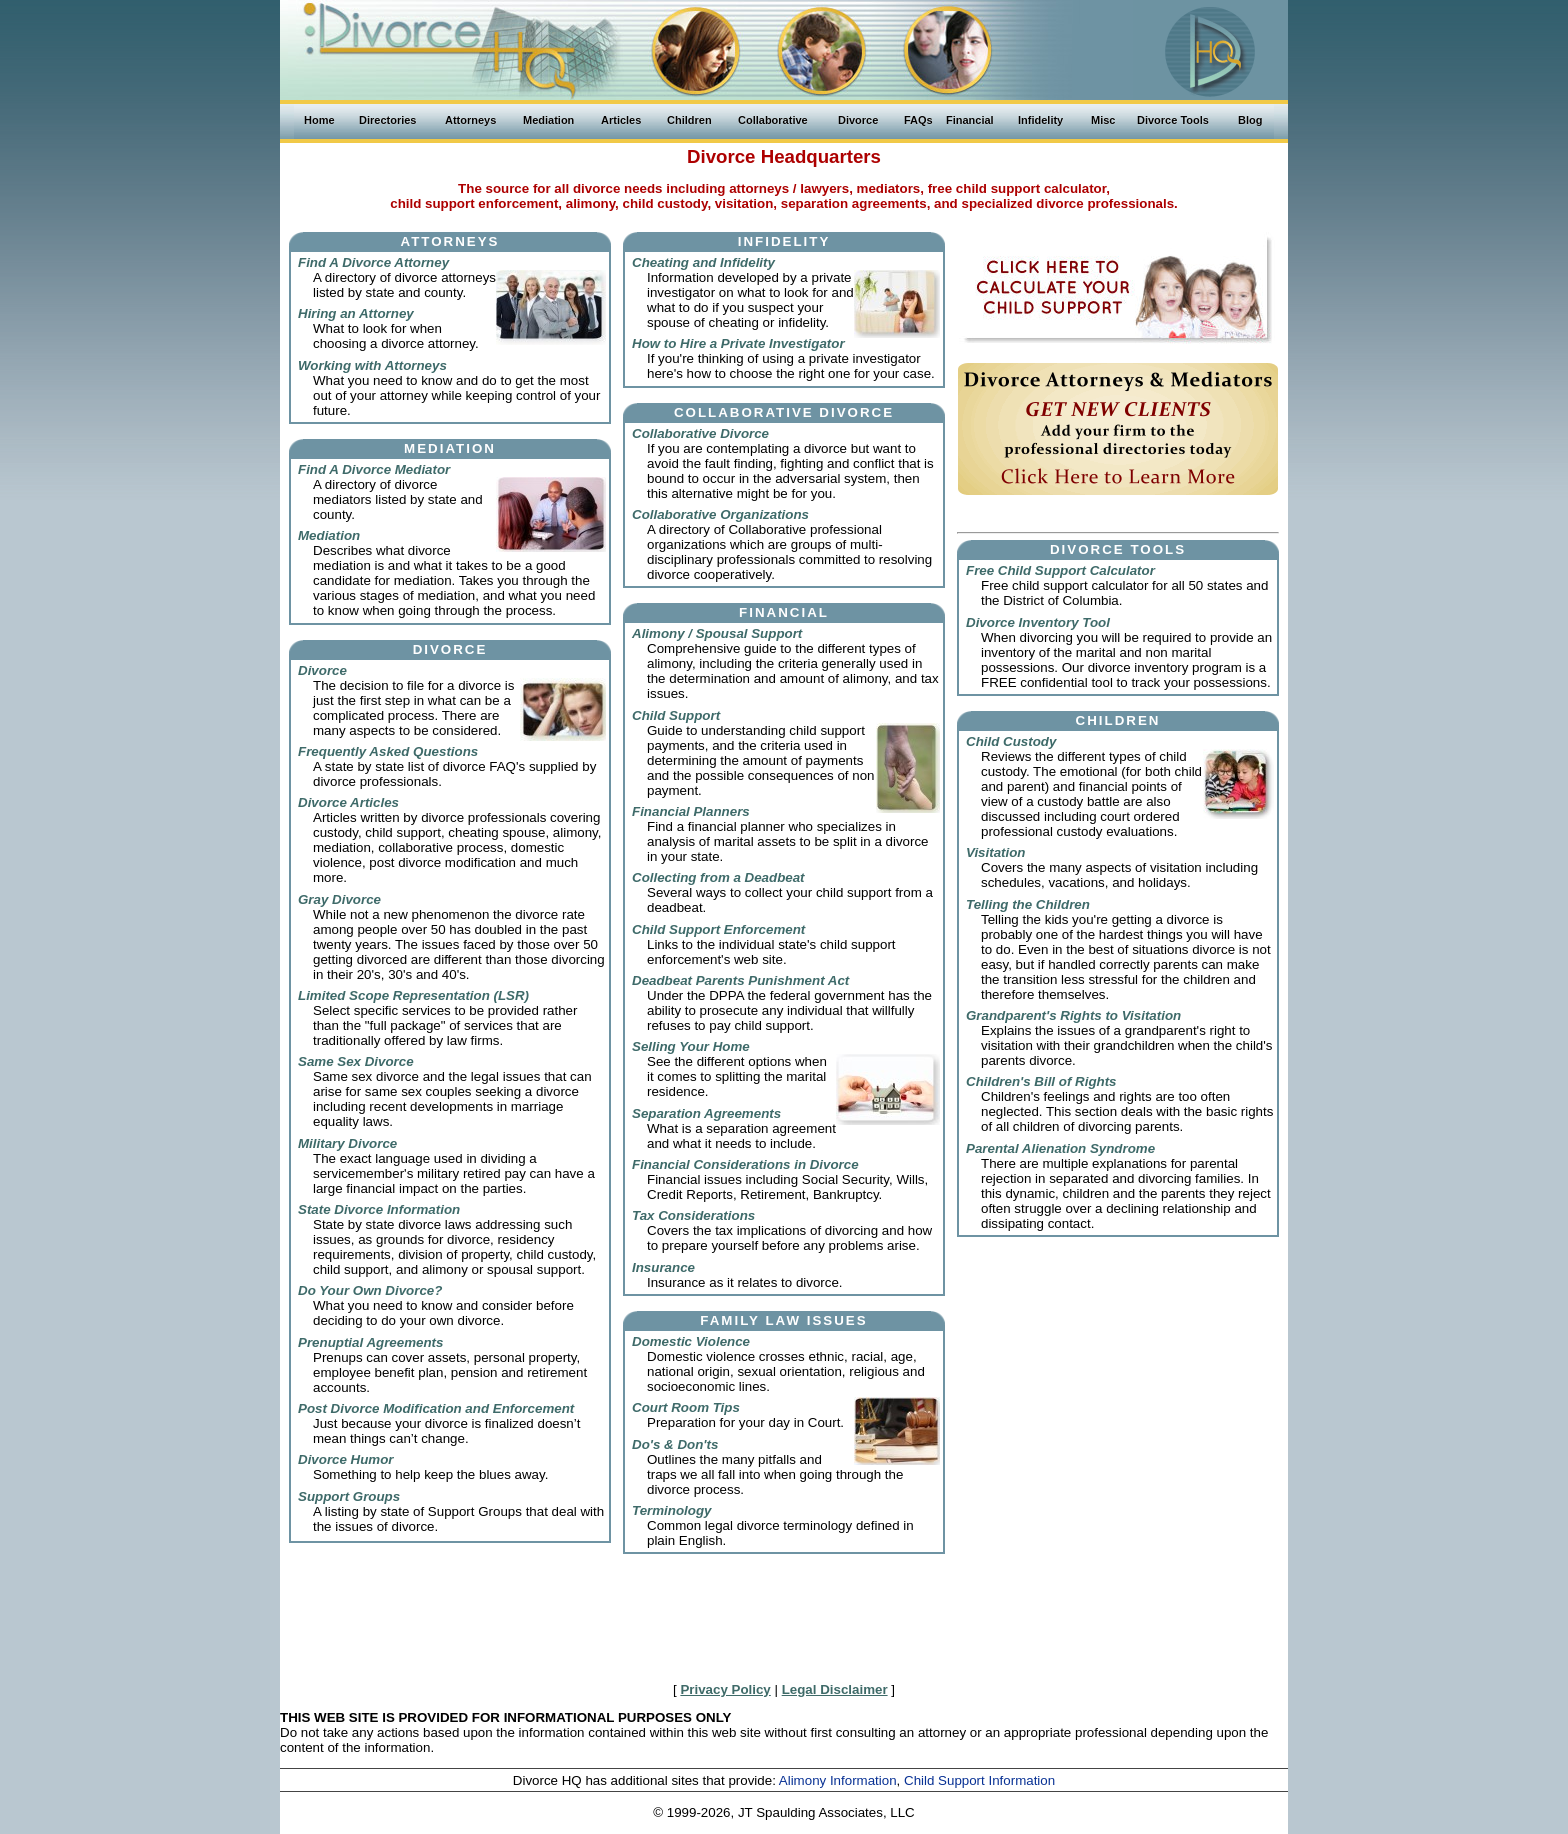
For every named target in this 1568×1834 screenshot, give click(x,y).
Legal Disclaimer (835, 1689)
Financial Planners (691, 811)
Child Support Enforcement (718, 929)
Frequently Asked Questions (388, 751)
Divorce (322, 670)
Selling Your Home (691, 1046)
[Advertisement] (784, 1623)
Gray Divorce (339, 899)
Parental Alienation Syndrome (1060, 1148)
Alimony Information (838, 1780)
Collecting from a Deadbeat (718, 877)
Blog (1250, 120)
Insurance (663, 1267)
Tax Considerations (693, 1215)
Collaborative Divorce (700, 433)
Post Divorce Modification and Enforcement (436, 1408)
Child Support (676, 715)
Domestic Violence (691, 1341)
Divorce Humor (346, 1459)
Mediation (329, 535)
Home (319, 120)
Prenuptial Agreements (370, 1342)
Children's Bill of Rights (1041, 1081)
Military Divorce (347, 1143)
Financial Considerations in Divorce (745, 1164)
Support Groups (349, 1496)
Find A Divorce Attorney (373, 262)
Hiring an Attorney (356, 313)
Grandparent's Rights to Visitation (1073, 1015)
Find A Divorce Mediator (374, 469)
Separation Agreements (706, 1113)
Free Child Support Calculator (1060, 570)
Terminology (671, 1510)
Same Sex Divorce (356, 1061)
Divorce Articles (348, 802)
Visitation (996, 852)
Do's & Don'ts (675, 1444)
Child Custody (1011, 741)
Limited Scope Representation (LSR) (413, 995)
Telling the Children (1028, 904)
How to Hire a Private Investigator (738, 343)
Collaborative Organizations (720, 514)
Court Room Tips (686, 1407)
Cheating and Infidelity (703, 262)
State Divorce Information (379, 1209)
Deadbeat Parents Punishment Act (740, 980)
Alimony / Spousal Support (717, 633)
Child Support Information (979, 1780)
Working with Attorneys (372, 365)
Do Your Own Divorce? (370, 1290)
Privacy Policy (725, 1689)
